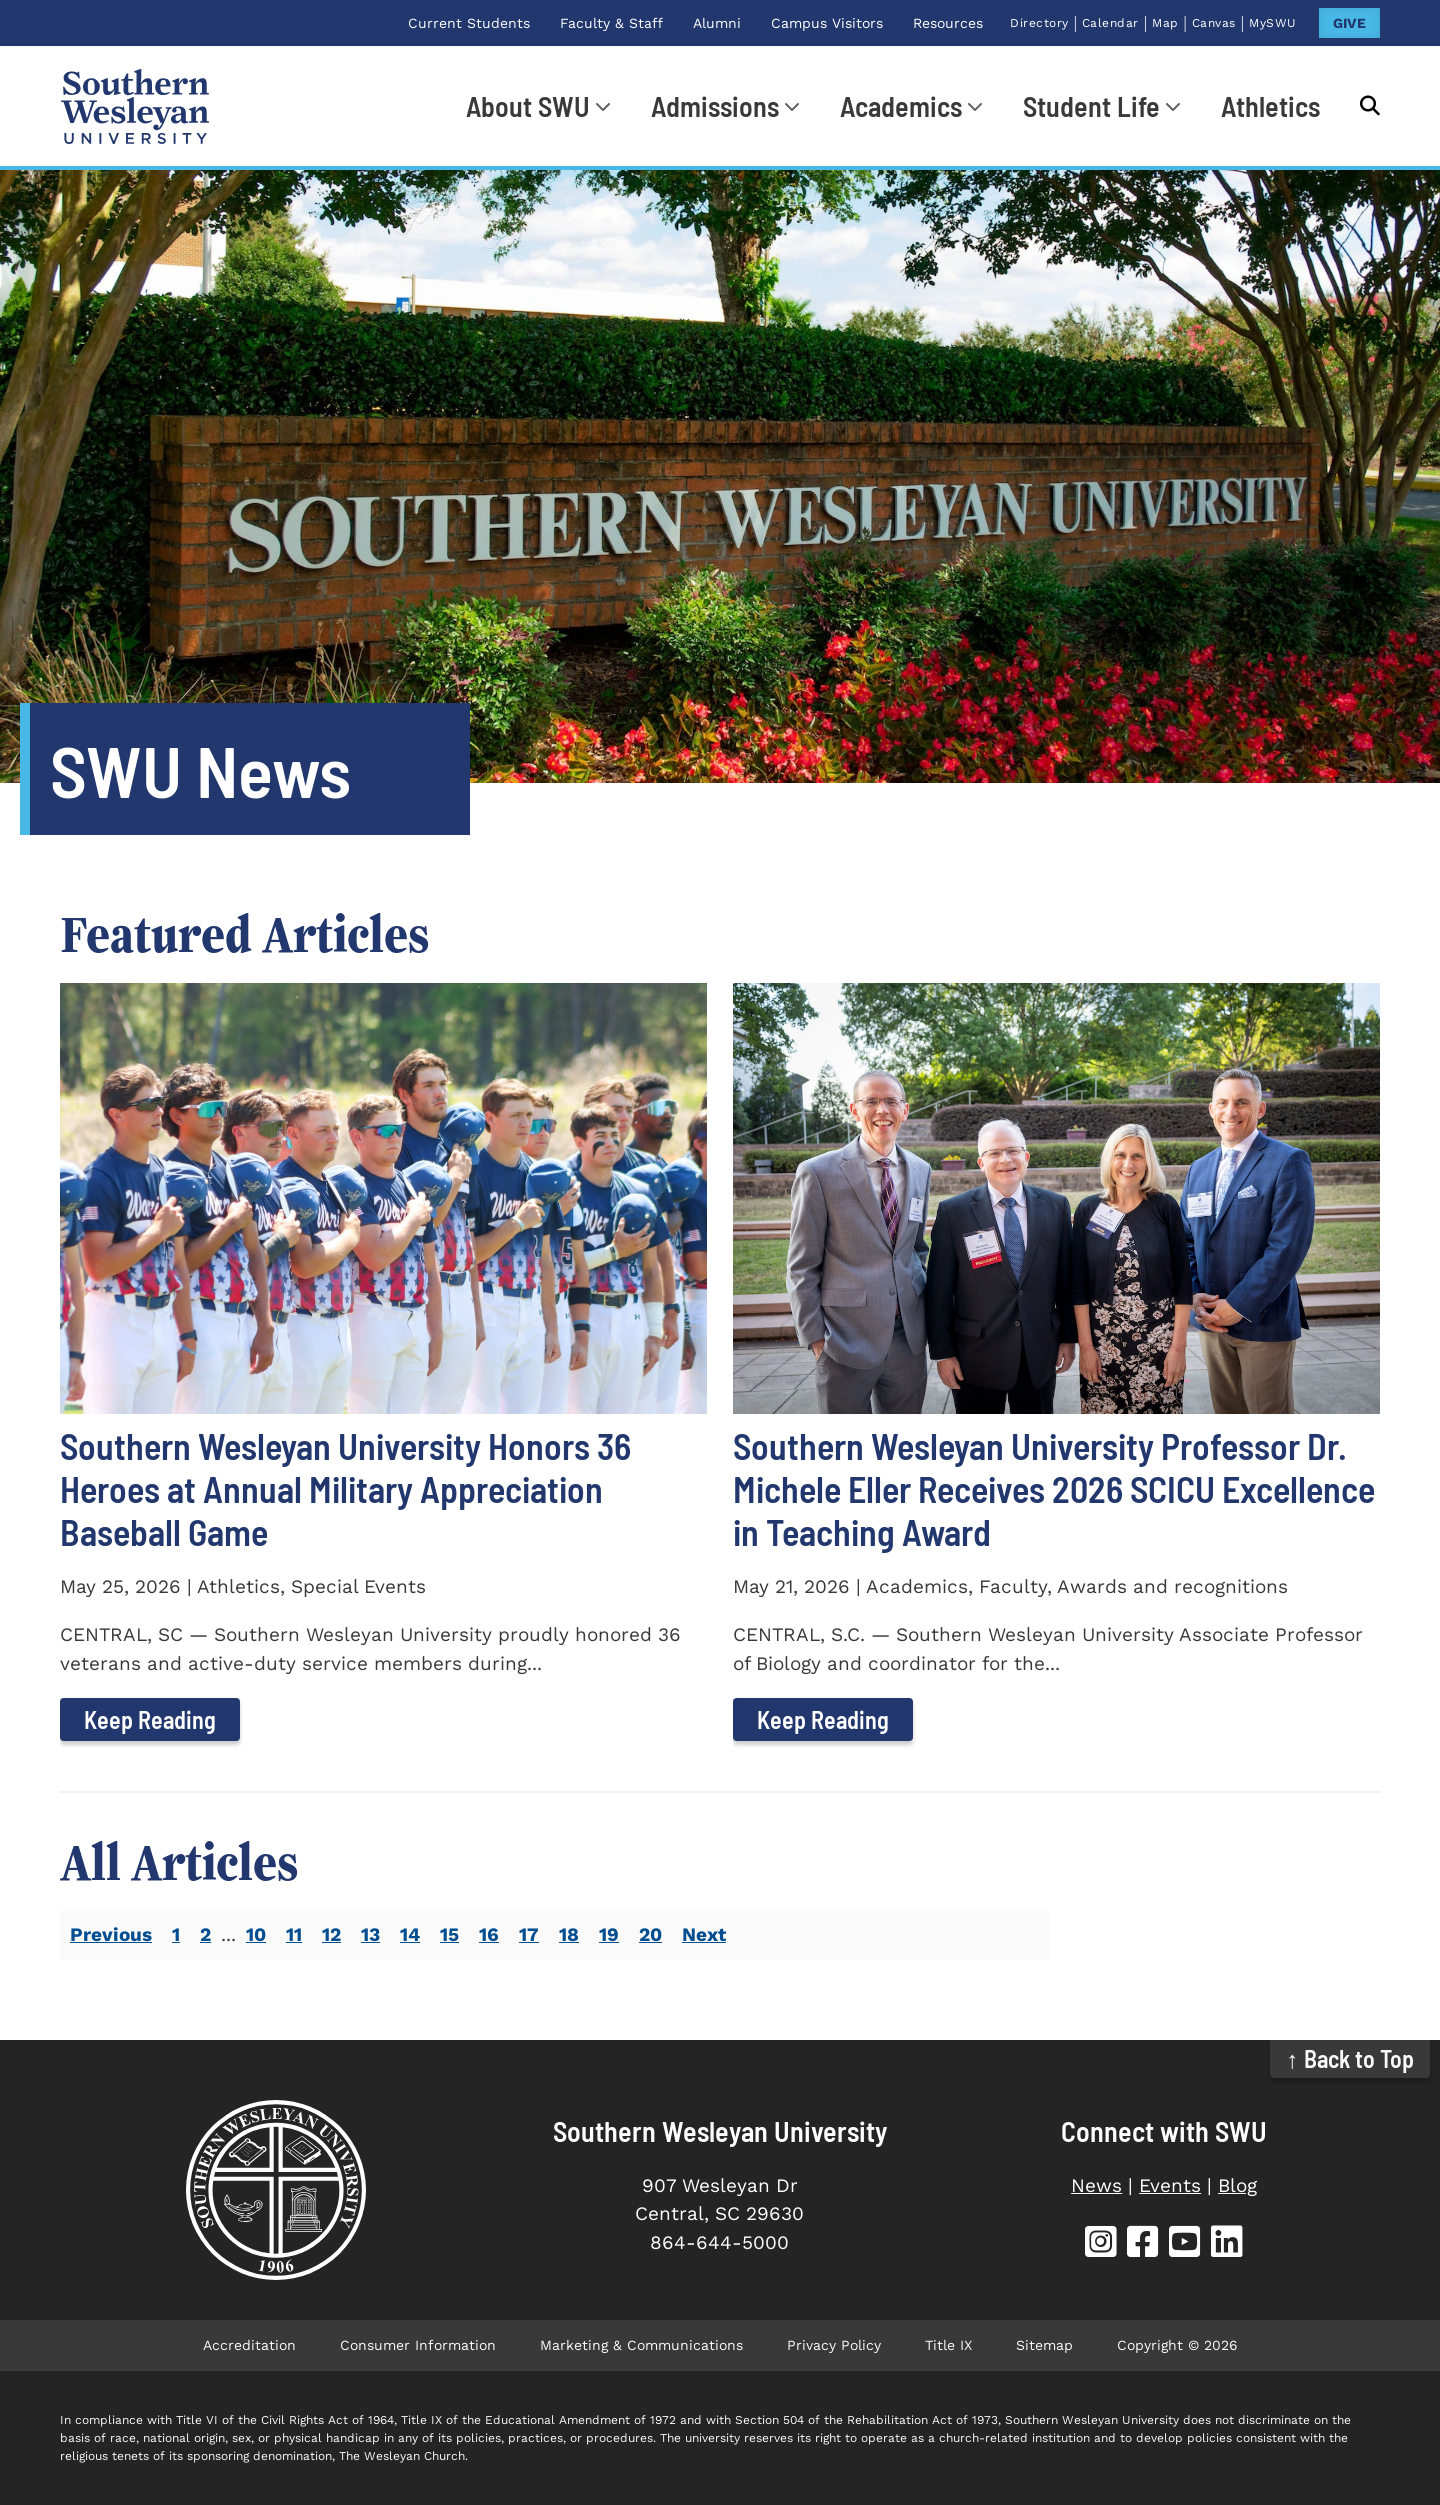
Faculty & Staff (611, 23)
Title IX (948, 2345)
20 (650, 1934)
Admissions (715, 106)
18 (569, 1934)
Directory (1039, 23)
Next (704, 1934)
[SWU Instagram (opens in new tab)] (1101, 2244)
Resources (948, 23)
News (1096, 2185)
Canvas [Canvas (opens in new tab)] (1214, 23)
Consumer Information (418, 2345)
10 (256, 1934)
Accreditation (249, 2345)
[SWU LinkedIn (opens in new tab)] (1227, 2244)
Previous (111, 1934)
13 (370, 1934)
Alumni (717, 23)
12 (331, 1934)
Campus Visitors (827, 23)
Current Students (469, 23)
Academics (901, 106)
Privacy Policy (834, 2345)
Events (1170, 2185)
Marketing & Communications (641, 2345)
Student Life (1091, 106)
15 (449, 1934)
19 (609, 1934)
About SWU (528, 106)
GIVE (1349, 23)
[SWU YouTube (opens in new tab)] (1185, 2244)
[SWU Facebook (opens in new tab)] (1143, 2244)
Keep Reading (150, 1719)
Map (1165, 23)
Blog (1237, 2185)
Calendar (1110, 23)
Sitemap (1044, 2345)
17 (529, 1934)
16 (489, 1934)
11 (294, 1934)
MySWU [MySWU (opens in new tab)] (1273, 23)
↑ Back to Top (1350, 2058)
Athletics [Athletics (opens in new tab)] (1270, 106)
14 (410, 1934)
